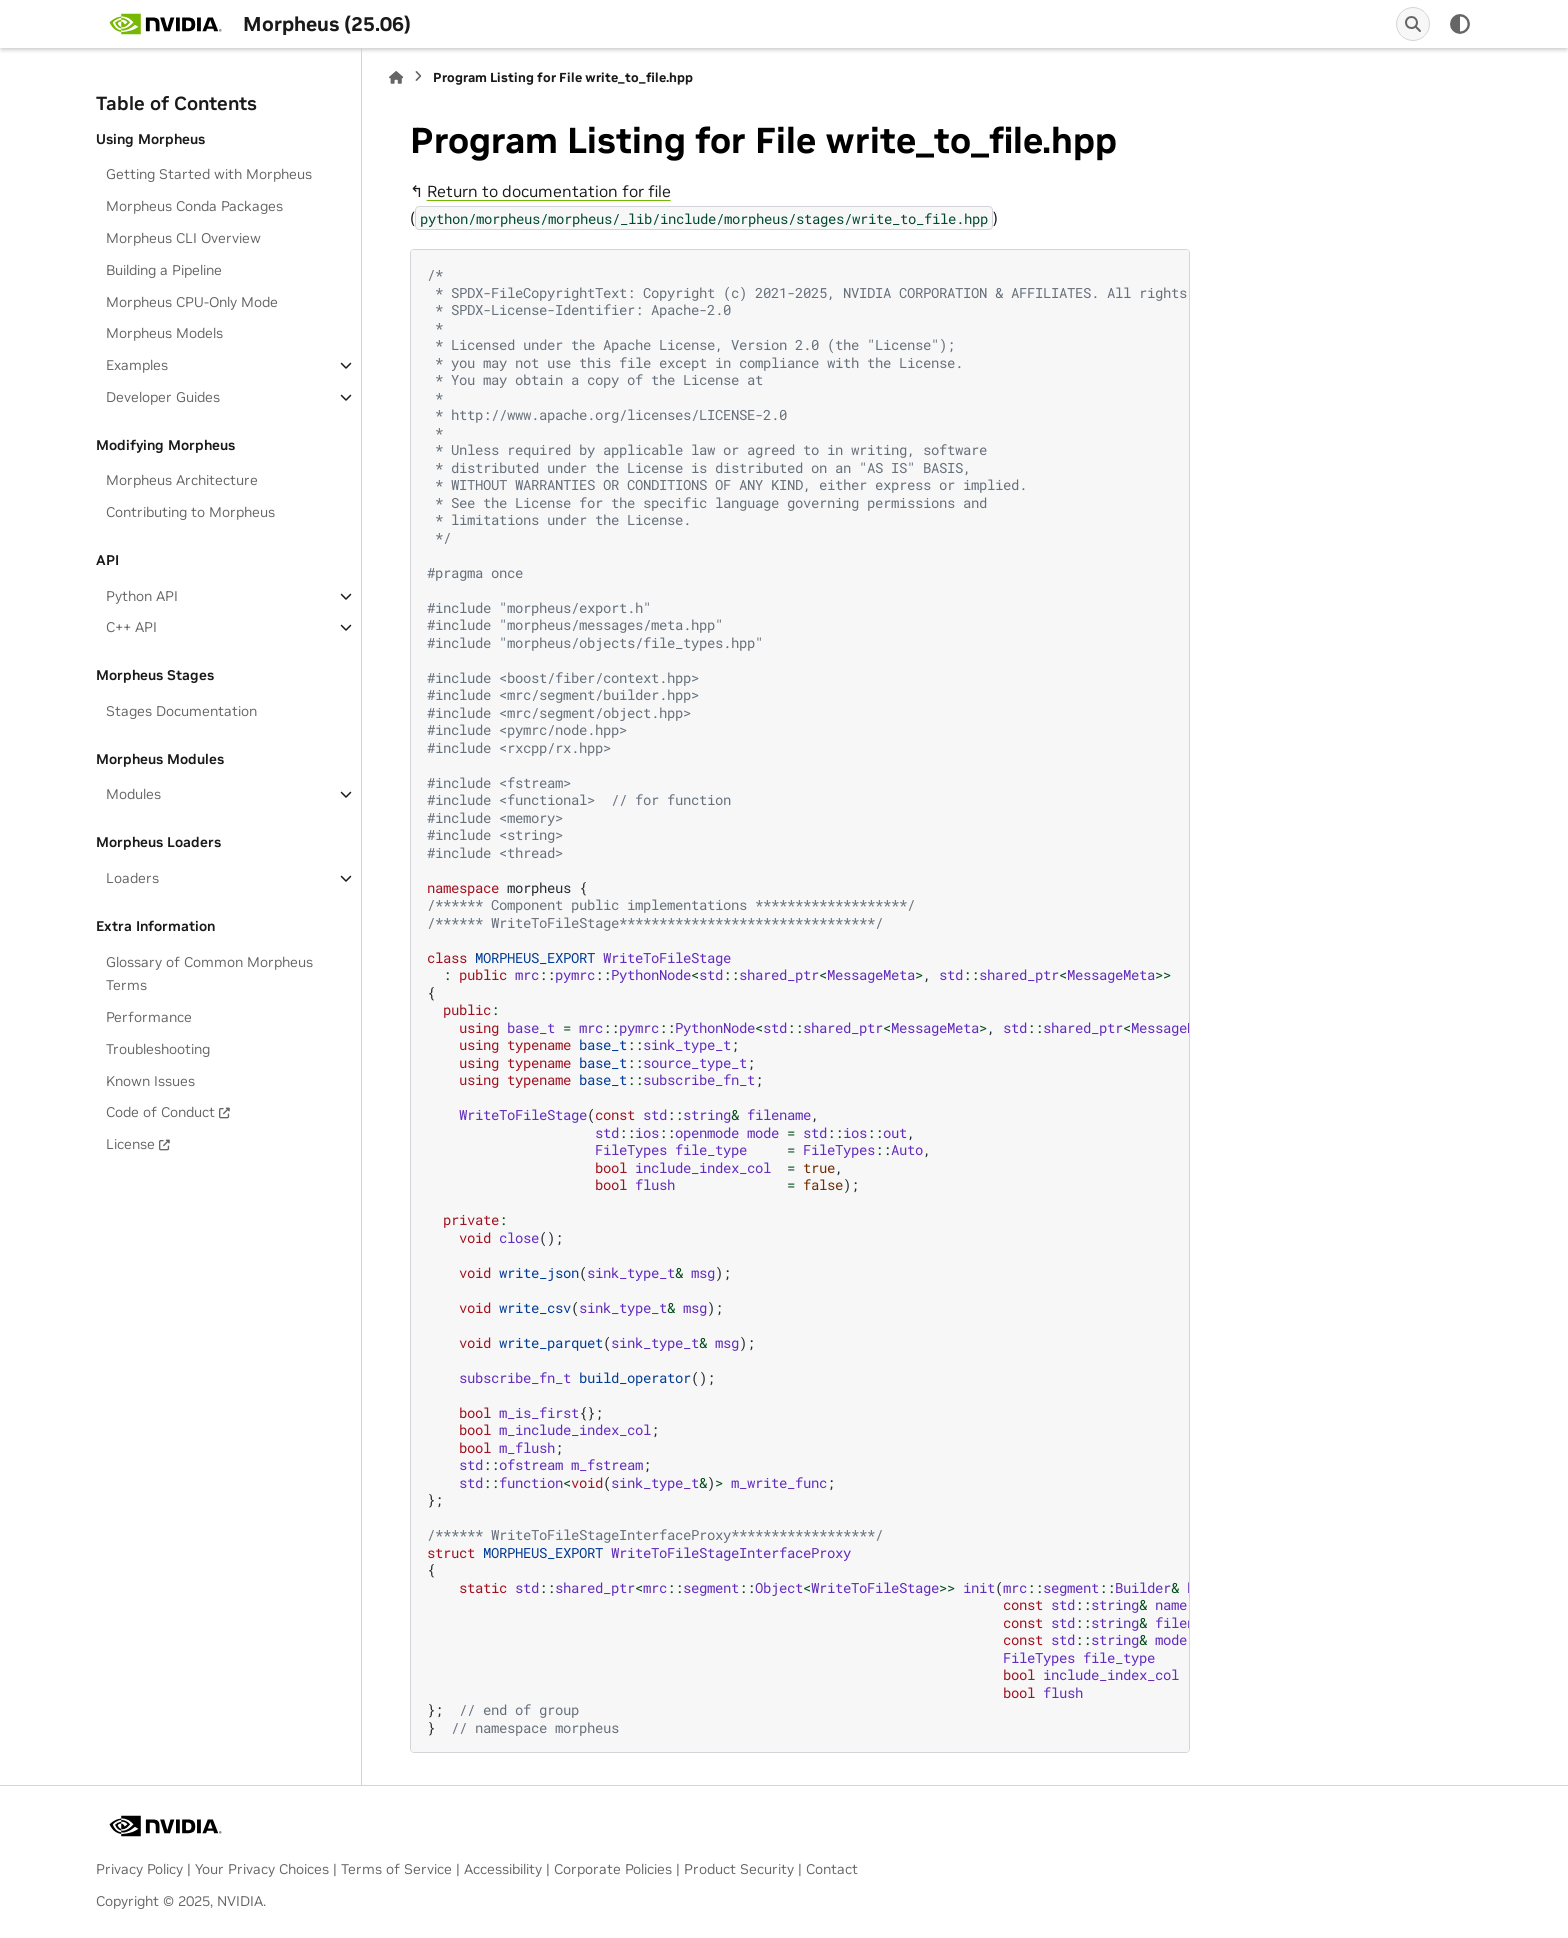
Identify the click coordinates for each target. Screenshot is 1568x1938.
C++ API (131, 627)
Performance (149, 1017)
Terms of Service (396, 1869)
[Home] (396, 77)
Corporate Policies (613, 1869)
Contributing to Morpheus (190, 512)
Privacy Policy (139, 1869)
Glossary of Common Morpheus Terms (209, 974)
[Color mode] (1460, 24)
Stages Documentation (181, 711)
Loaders (132, 878)
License (130, 1144)
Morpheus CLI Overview (183, 238)
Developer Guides (163, 397)
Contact (832, 1869)
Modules (133, 794)
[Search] (1413, 24)
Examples (137, 365)
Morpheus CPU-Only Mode (192, 302)
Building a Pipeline (164, 270)
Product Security (739, 1869)
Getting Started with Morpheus (209, 174)
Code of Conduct (160, 1112)
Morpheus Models (164, 333)
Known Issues (150, 1081)
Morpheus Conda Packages (194, 206)
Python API (142, 596)
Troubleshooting (158, 1049)
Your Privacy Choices (262, 1869)
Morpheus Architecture (182, 480)
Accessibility (503, 1869)
